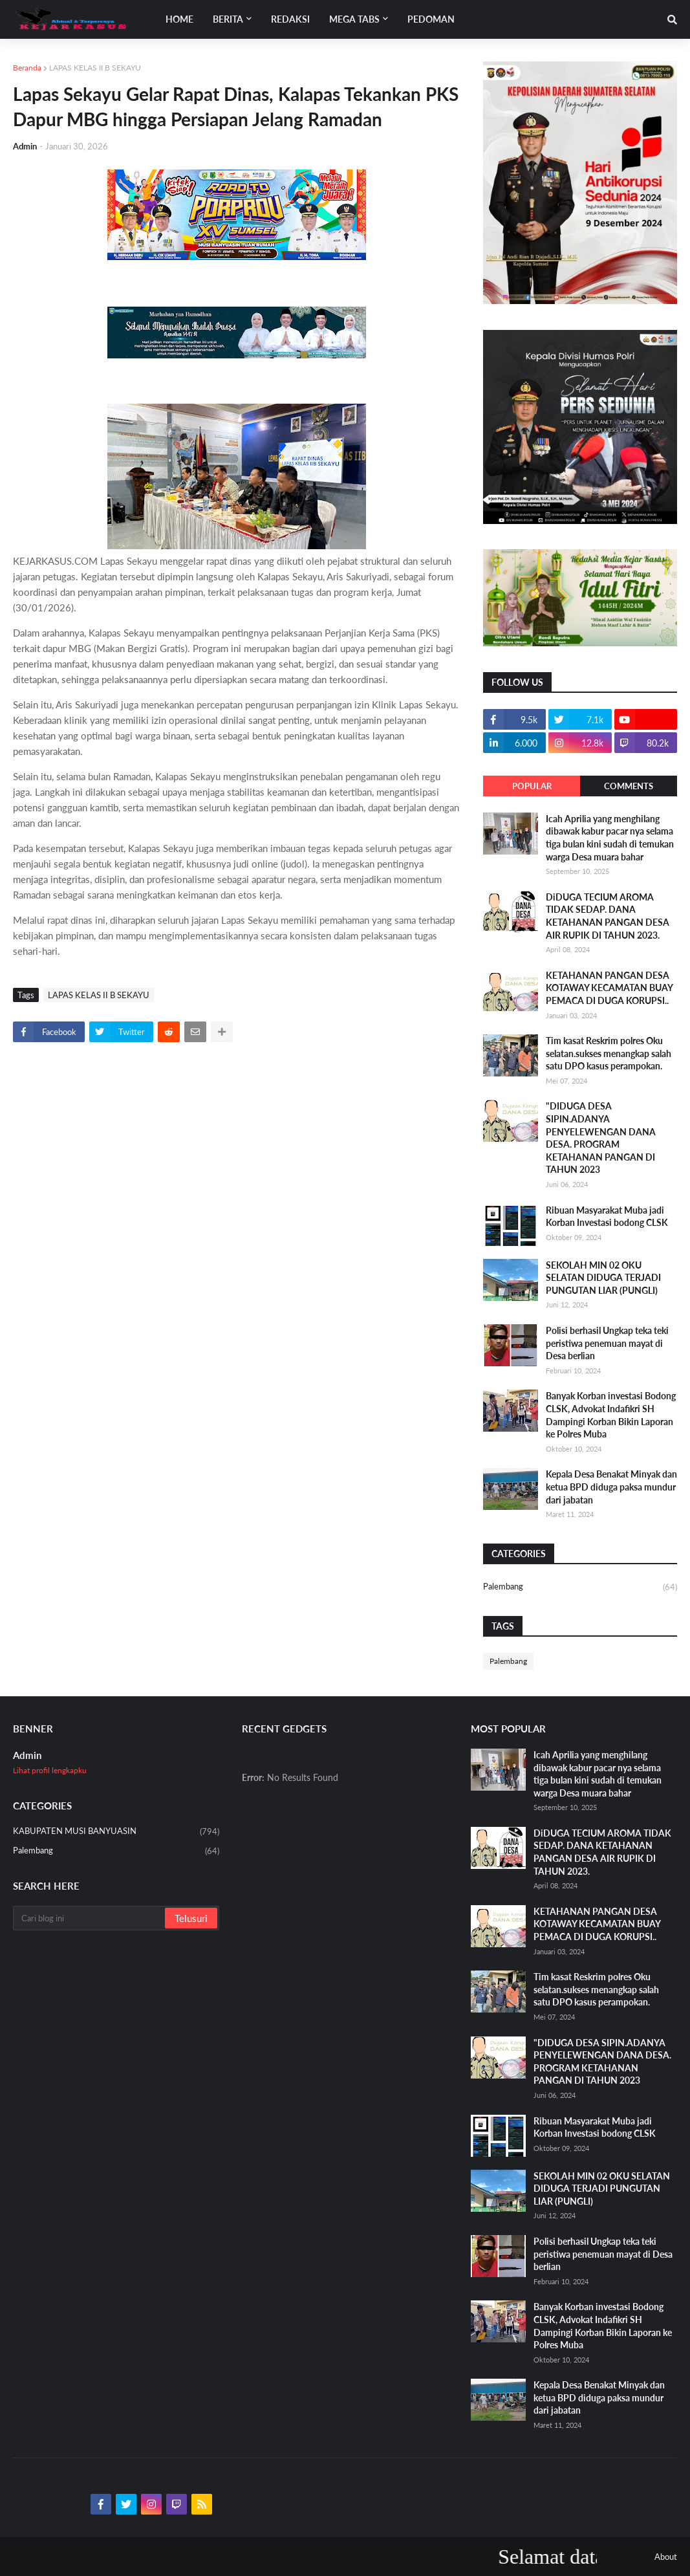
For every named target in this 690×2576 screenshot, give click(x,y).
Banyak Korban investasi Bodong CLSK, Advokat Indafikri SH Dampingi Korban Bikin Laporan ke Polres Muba (611, 1414)
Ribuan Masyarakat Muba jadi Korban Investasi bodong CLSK (607, 1216)
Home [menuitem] (179, 19)
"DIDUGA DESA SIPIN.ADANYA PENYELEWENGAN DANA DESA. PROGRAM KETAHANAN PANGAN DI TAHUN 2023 (601, 1137)
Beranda (27, 67)
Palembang (580, 1587)
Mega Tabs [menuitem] (354, 19)
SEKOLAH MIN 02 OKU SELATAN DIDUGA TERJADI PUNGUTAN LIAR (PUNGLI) (603, 1278)
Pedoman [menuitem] (431, 19)
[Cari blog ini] (90, 1918)
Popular (532, 786)
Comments (628, 786)
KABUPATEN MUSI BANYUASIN (116, 1832)
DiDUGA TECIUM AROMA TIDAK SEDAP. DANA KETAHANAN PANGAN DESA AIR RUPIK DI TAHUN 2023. (607, 916)
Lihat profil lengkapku (50, 1770)
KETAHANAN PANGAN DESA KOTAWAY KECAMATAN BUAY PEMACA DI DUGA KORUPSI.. (609, 988)
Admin (27, 1755)
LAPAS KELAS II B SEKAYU (95, 67)
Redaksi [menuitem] (290, 19)
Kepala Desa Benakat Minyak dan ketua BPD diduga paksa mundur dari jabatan (611, 1486)
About (665, 2556)
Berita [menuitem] (228, 19)
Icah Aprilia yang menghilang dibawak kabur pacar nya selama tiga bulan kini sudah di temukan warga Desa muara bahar (610, 837)
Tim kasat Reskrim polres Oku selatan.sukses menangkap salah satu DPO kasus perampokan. (608, 1053)
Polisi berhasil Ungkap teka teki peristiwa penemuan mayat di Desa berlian (607, 1343)
